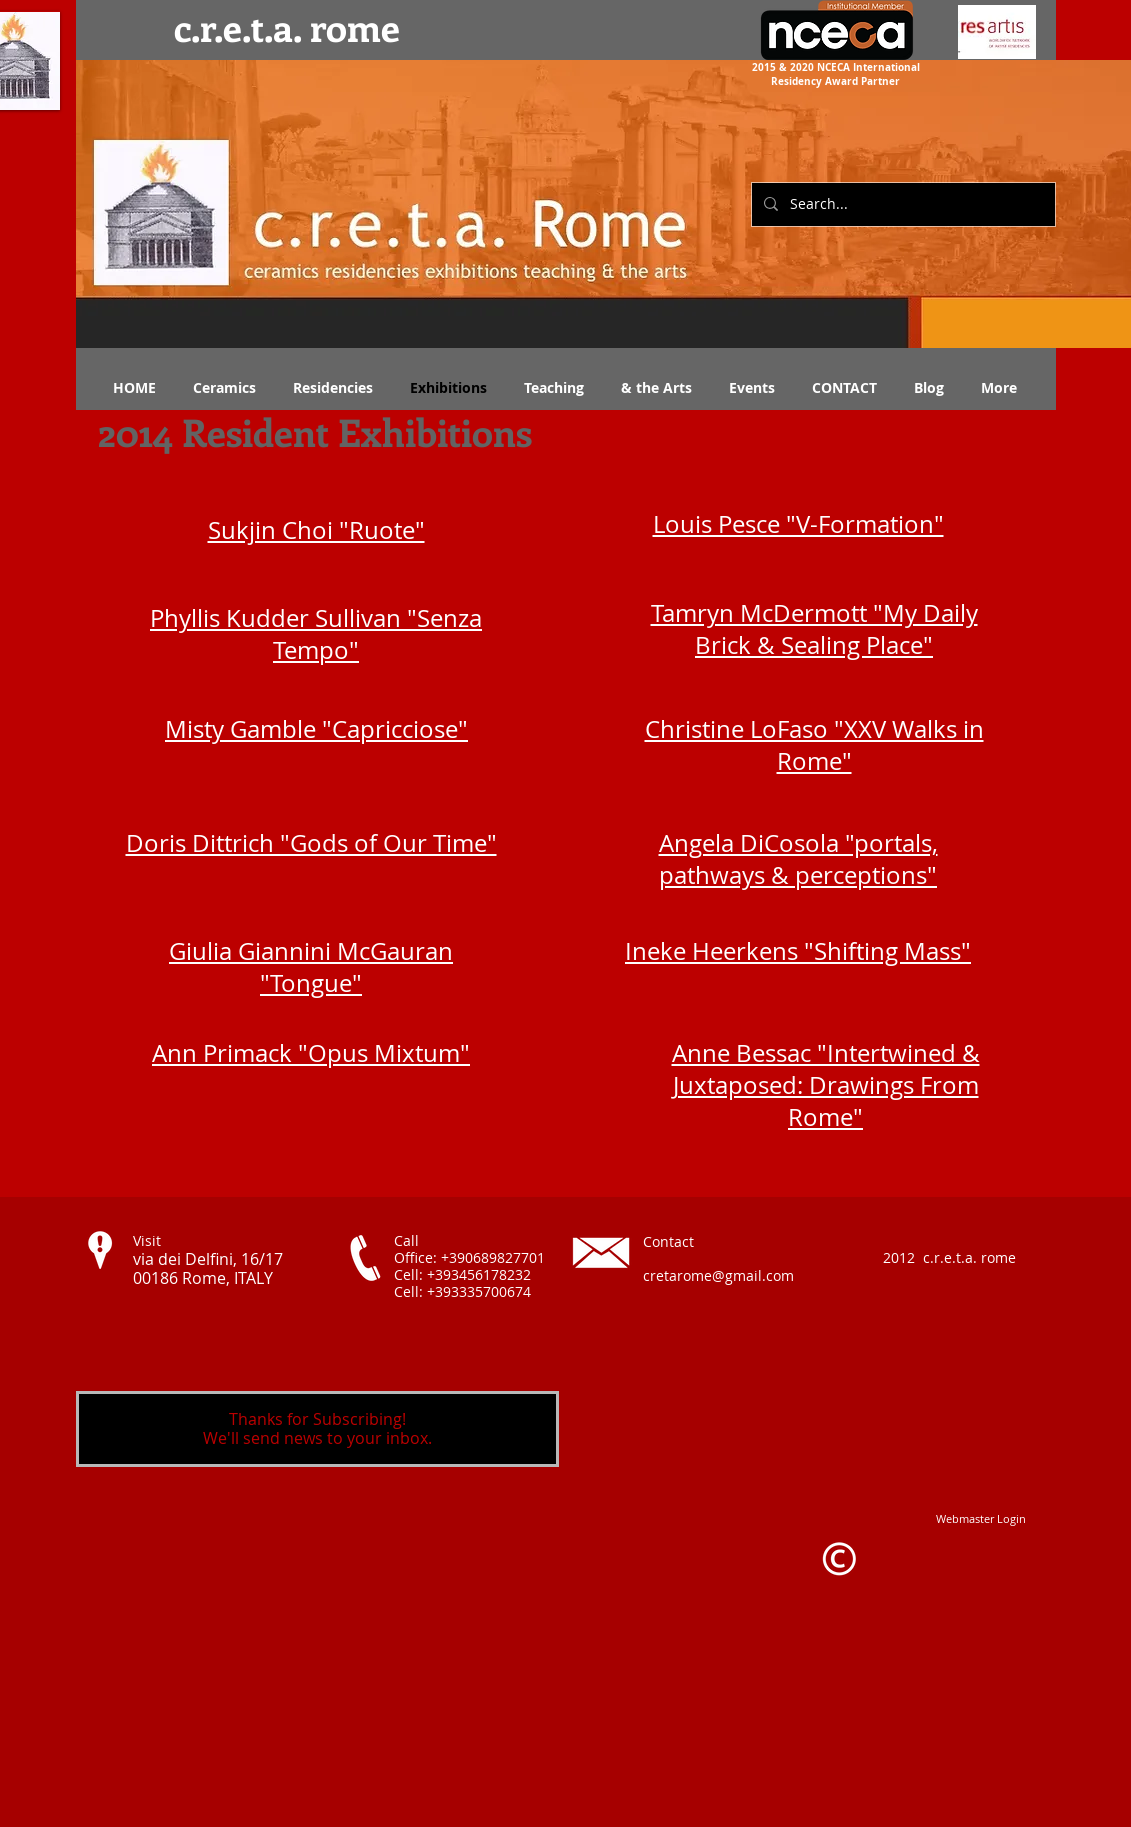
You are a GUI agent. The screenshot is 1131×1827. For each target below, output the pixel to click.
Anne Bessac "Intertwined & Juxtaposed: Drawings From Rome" (826, 1085)
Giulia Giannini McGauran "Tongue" (311, 967)
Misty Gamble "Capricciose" (316, 729)
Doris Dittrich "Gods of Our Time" (311, 843)
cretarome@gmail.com (718, 1275)
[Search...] (901, 204)
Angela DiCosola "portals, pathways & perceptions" (798, 859)
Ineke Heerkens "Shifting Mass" (798, 951)
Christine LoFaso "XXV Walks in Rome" (814, 745)
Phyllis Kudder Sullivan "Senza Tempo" (316, 634)
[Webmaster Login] (981, 1518)
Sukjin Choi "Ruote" (316, 530)
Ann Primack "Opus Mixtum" (311, 1053)
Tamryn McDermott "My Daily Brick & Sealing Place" (814, 629)
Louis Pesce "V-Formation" (798, 524)
